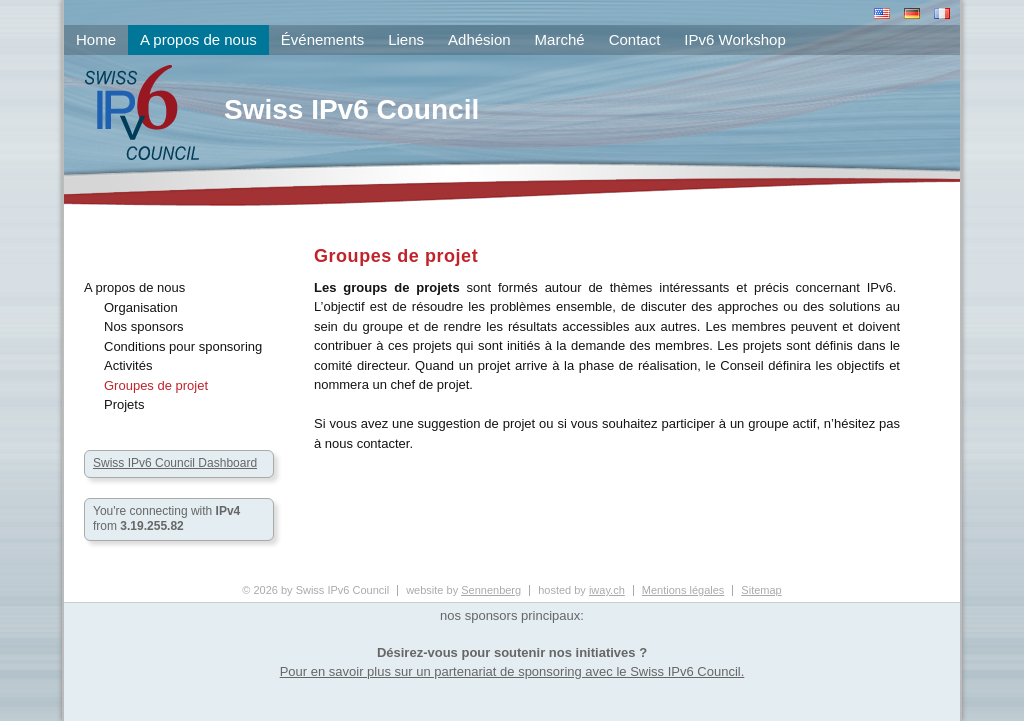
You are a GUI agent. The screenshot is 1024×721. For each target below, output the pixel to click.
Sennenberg (491, 590)
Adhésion (479, 39)
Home (96, 39)
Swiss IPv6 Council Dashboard (175, 463)
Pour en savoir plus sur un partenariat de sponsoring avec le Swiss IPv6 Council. (512, 671)
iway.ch (607, 590)
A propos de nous (134, 287)
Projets (124, 404)
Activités (128, 365)
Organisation (141, 307)
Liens (406, 39)
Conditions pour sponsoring (183, 346)
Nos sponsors (143, 326)
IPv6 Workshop (734, 39)
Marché (560, 39)
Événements (322, 39)
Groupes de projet (156, 385)
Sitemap (761, 590)
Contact (635, 39)
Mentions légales (683, 590)
